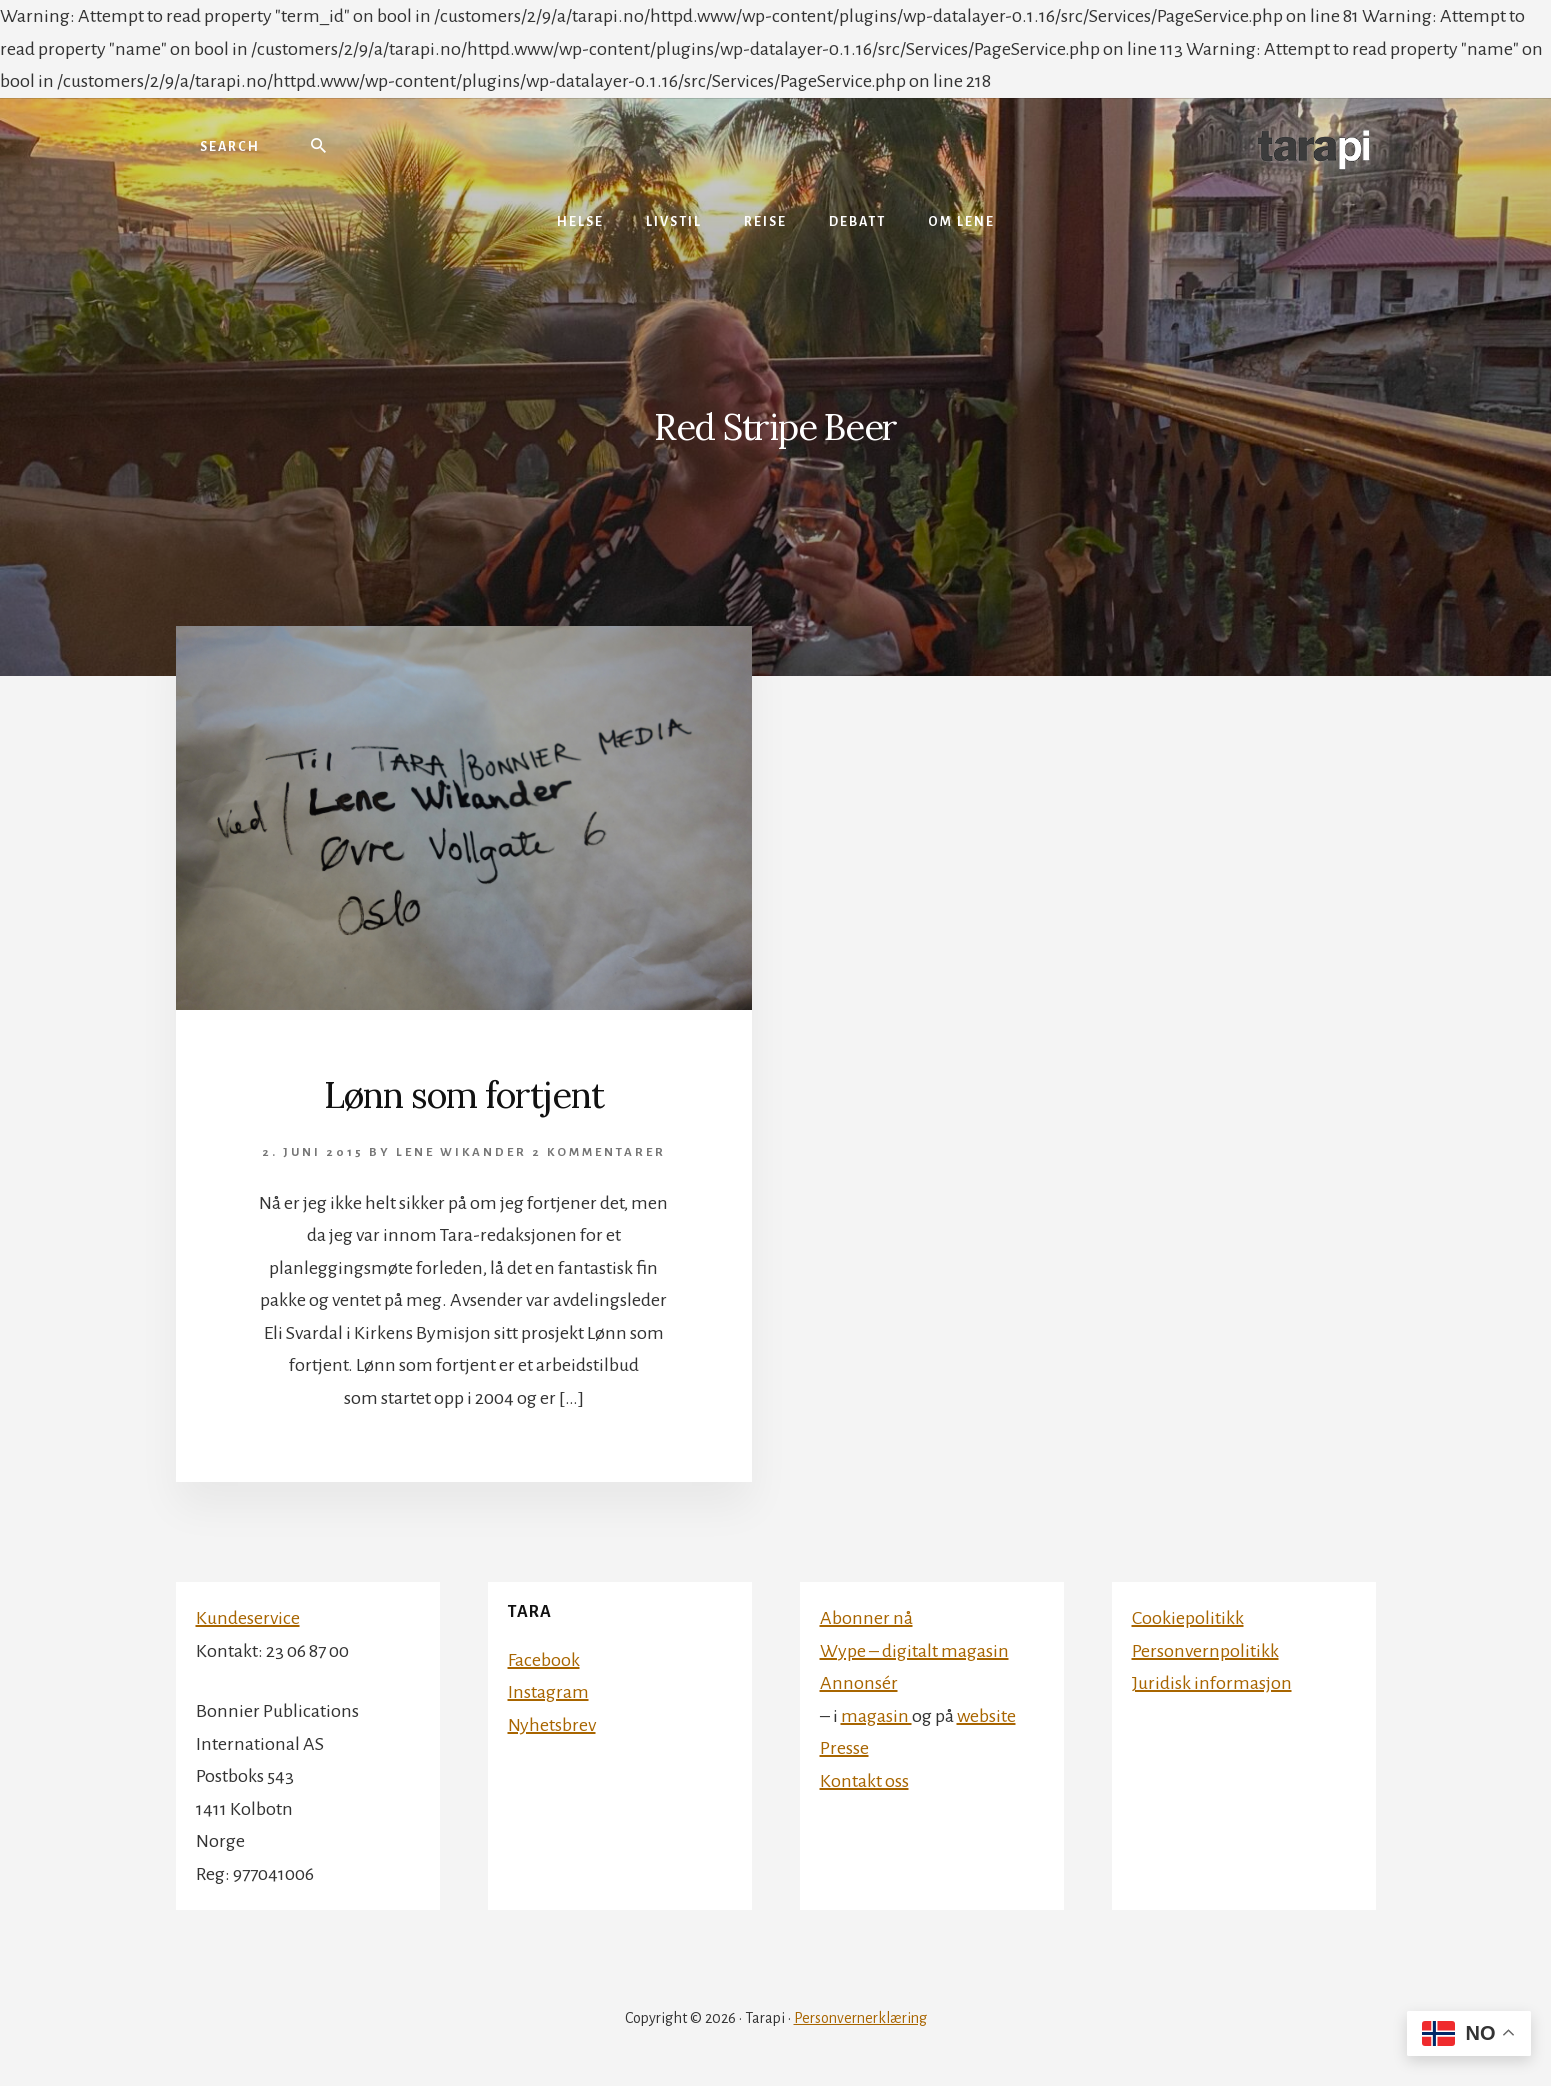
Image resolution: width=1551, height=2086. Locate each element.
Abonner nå (866, 1618)
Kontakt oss (864, 1781)
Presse (844, 1748)
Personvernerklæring (860, 2018)
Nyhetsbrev (552, 1725)
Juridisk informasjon (1212, 1683)
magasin (876, 1716)
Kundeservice (248, 1618)
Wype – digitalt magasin (914, 1651)
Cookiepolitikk (1188, 1618)
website (986, 1716)
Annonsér (859, 1683)
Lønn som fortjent (464, 1095)
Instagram (548, 1692)
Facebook (544, 1660)
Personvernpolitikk (1205, 1651)
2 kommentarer (599, 1152)
